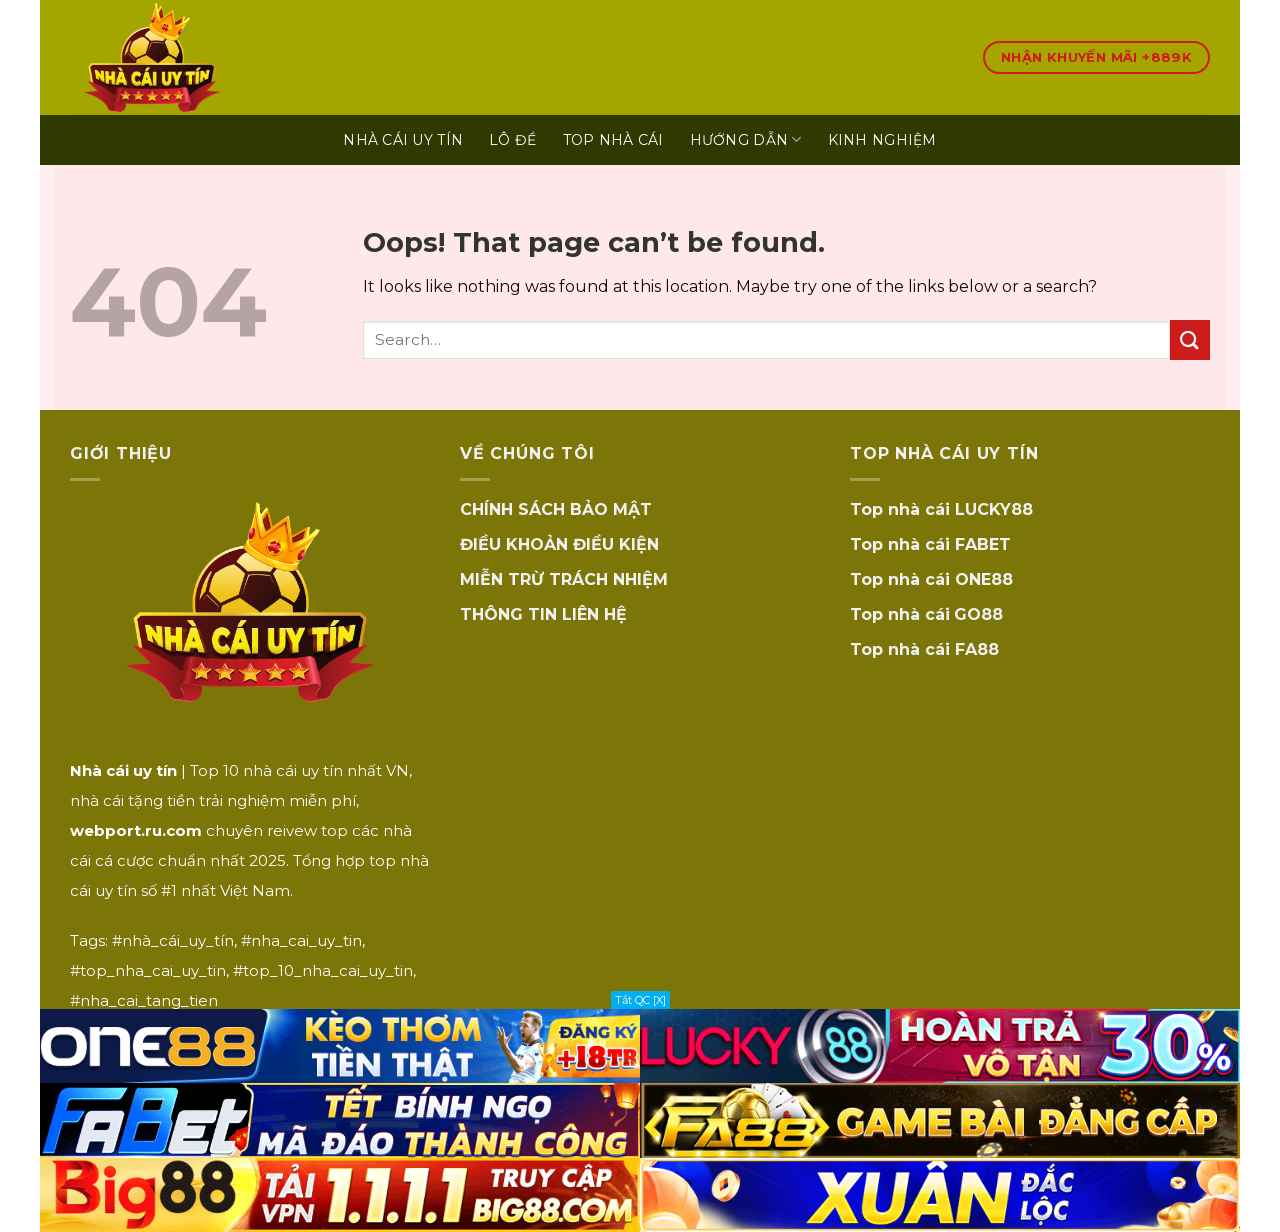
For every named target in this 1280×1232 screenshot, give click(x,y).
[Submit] (1190, 339)
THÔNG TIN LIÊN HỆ (543, 614)
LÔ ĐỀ (512, 140)
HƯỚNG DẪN (746, 139)
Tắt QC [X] (640, 1000)
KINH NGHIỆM (882, 140)
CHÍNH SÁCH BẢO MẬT (556, 509)
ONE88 (984, 579)
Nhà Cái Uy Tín (403, 140)
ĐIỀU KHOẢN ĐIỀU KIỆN (559, 544)
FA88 (977, 649)
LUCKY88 (994, 509)
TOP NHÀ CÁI (613, 140)
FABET (983, 544)
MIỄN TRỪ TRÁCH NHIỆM (564, 579)
